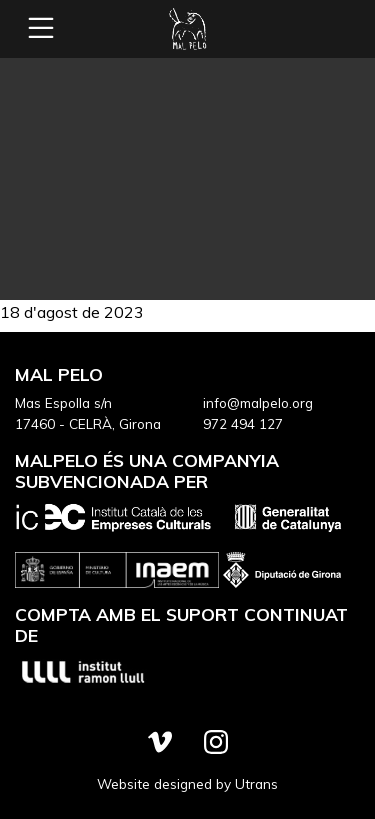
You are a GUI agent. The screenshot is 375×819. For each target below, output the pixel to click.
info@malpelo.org (258, 402)
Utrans (256, 783)
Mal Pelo (188, 29)
